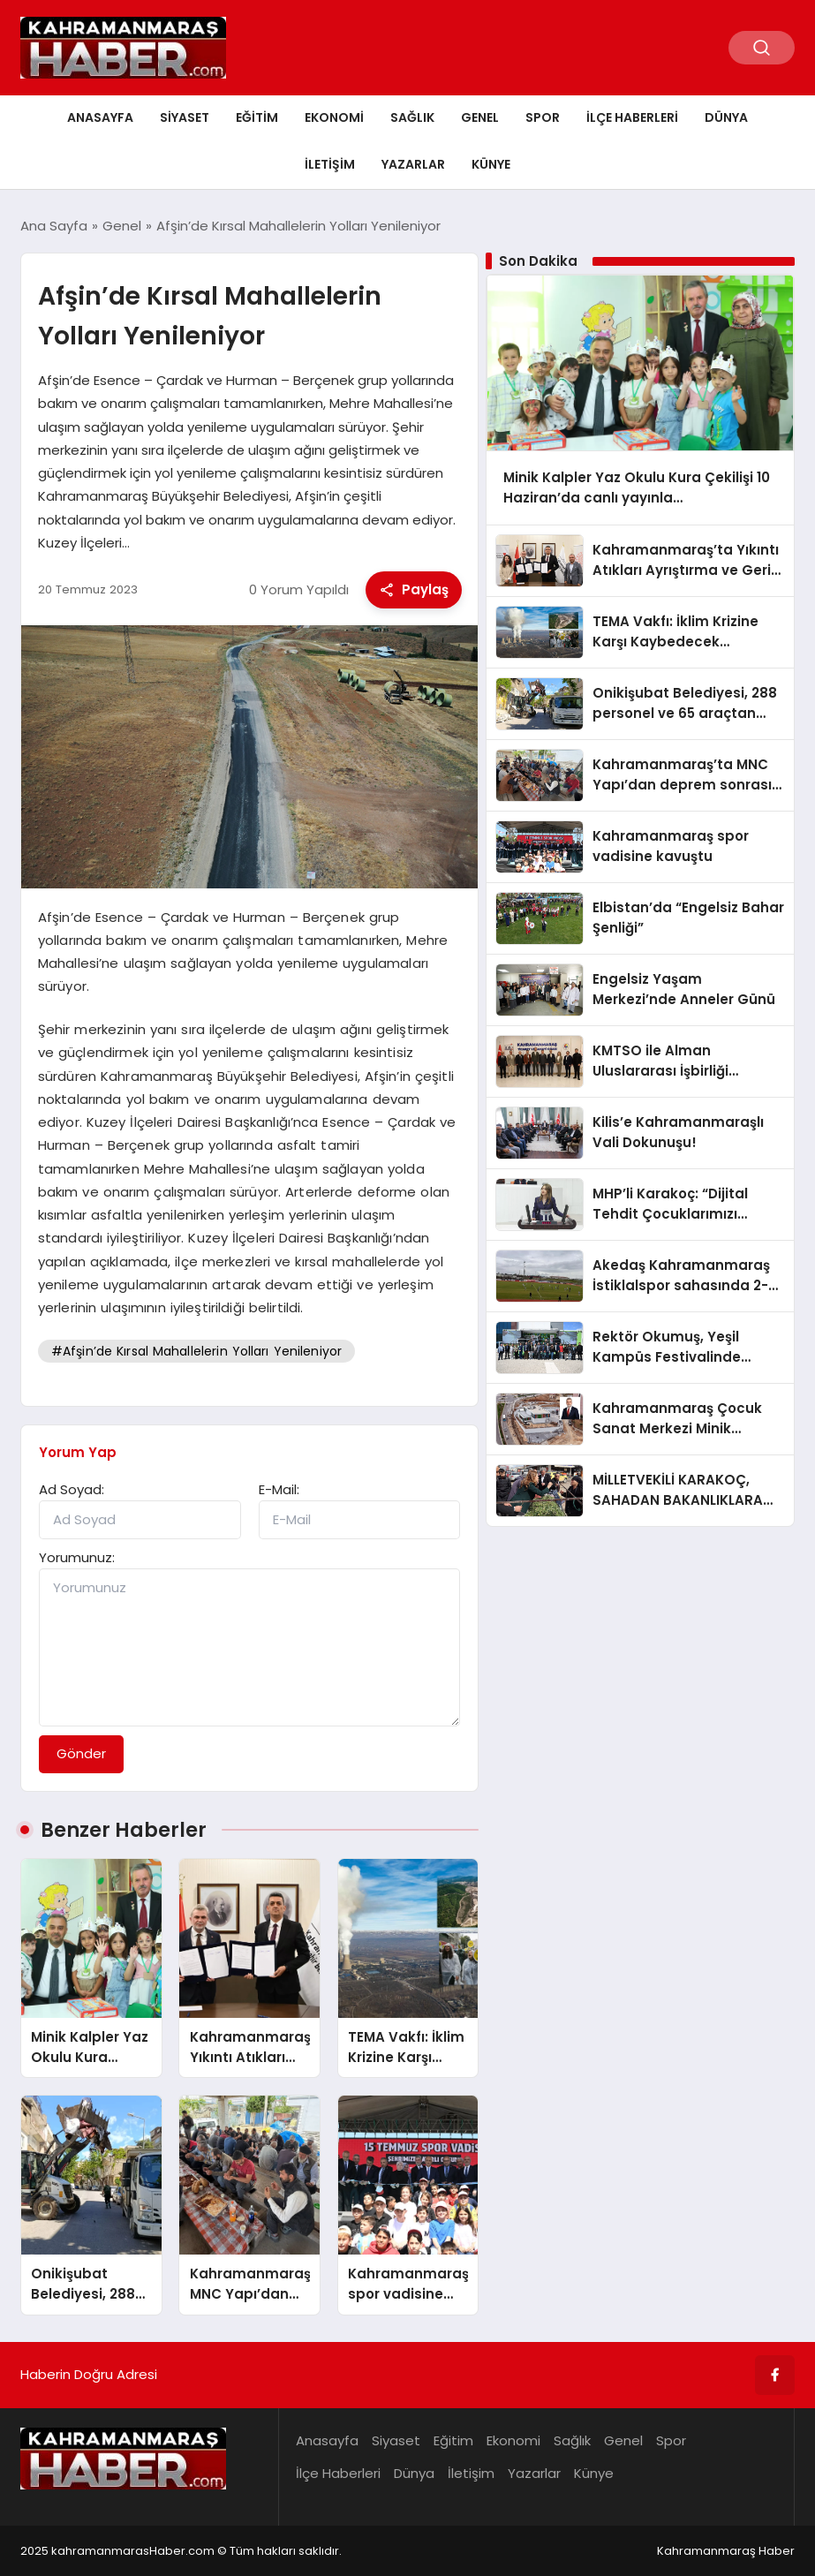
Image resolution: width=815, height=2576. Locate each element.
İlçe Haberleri (632, 117)
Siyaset (184, 117)
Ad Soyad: (71, 1489)
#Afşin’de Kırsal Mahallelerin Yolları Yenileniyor (196, 1351)
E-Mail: (279, 1489)
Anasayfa (100, 117)
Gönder (81, 1753)
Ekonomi (334, 117)
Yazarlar (413, 164)
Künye (491, 164)
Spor (542, 117)
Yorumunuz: (77, 1557)
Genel (480, 117)
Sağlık (412, 117)
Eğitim (257, 117)
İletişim (330, 164)
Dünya (726, 117)
